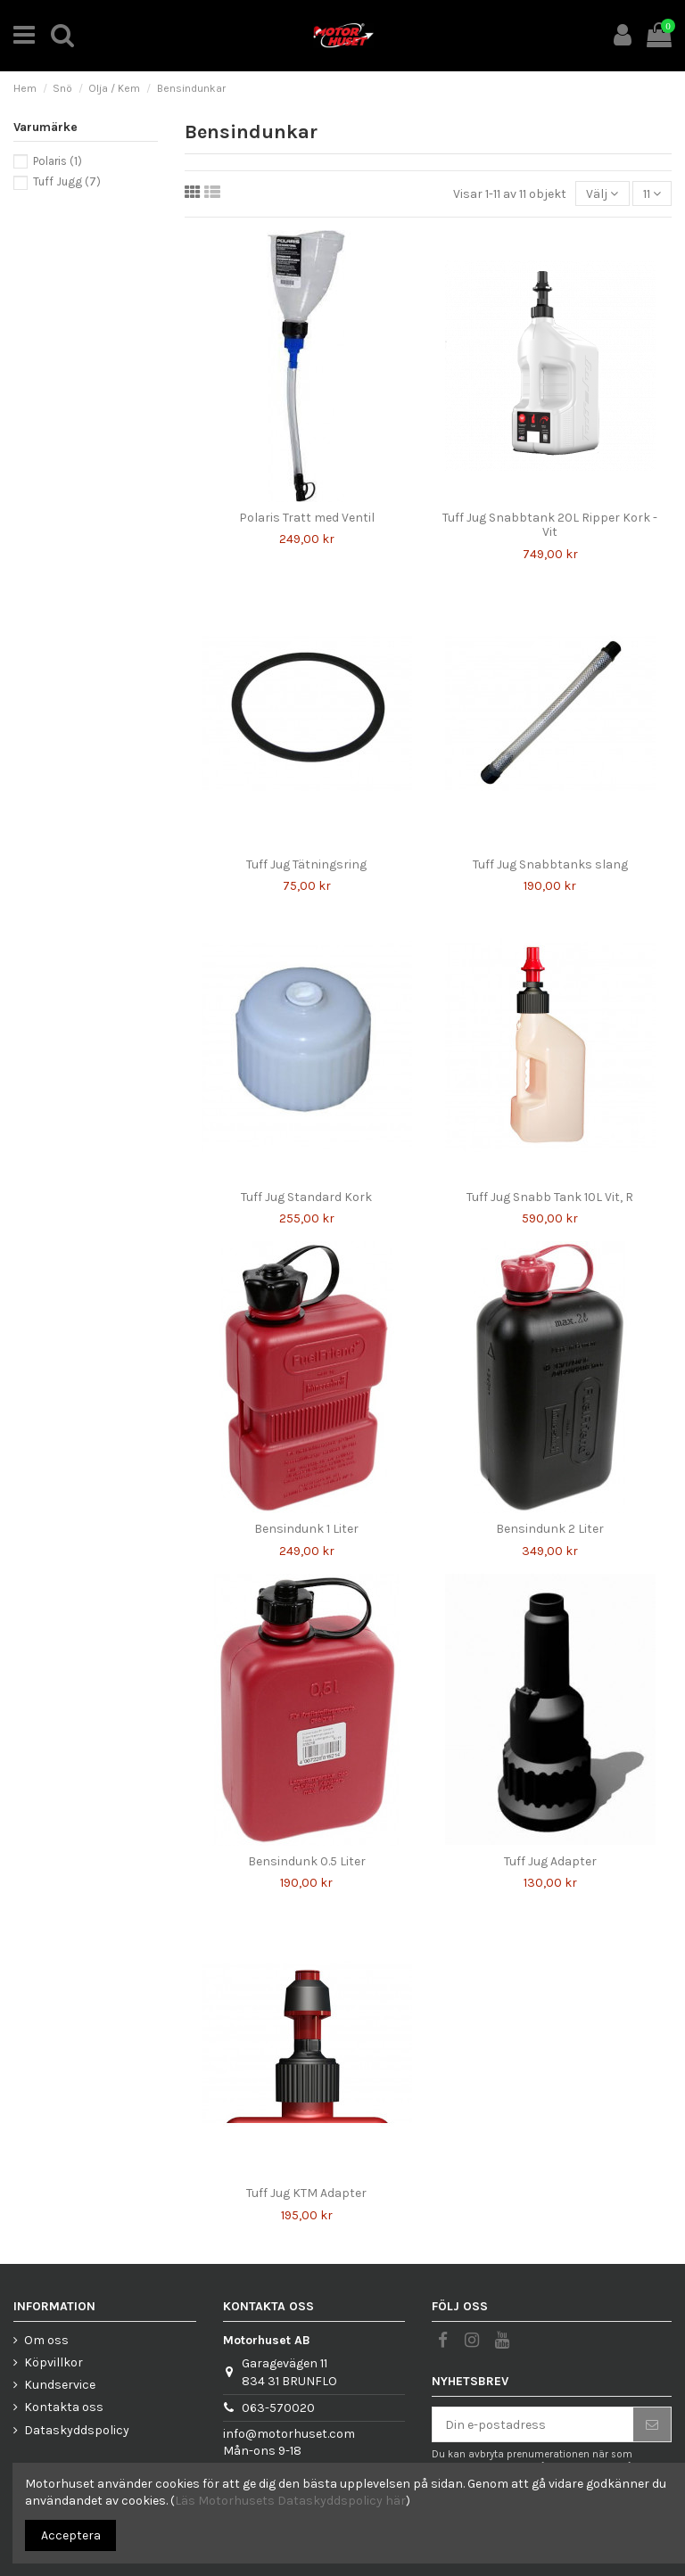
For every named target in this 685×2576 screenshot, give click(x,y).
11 (652, 194)
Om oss (46, 2340)
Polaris (57, 161)
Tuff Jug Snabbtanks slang (550, 864)
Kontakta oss (63, 2407)
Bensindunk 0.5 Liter (307, 1861)
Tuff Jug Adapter (550, 1861)
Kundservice (59, 2384)
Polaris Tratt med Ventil (307, 517)
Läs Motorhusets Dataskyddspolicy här (290, 2500)
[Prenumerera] (652, 2424)
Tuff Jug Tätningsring (306, 864)
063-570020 (278, 2408)
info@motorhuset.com (289, 2433)
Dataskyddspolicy (76, 2430)
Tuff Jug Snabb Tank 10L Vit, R (549, 1197)
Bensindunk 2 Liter (550, 1528)
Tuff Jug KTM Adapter (306, 2193)
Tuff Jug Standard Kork (306, 1197)
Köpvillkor (53, 2362)
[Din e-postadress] (533, 2424)
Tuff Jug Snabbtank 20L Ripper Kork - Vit (549, 525)
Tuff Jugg (67, 181)
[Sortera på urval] (602, 194)
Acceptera (71, 2535)
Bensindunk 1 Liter (306, 1528)
